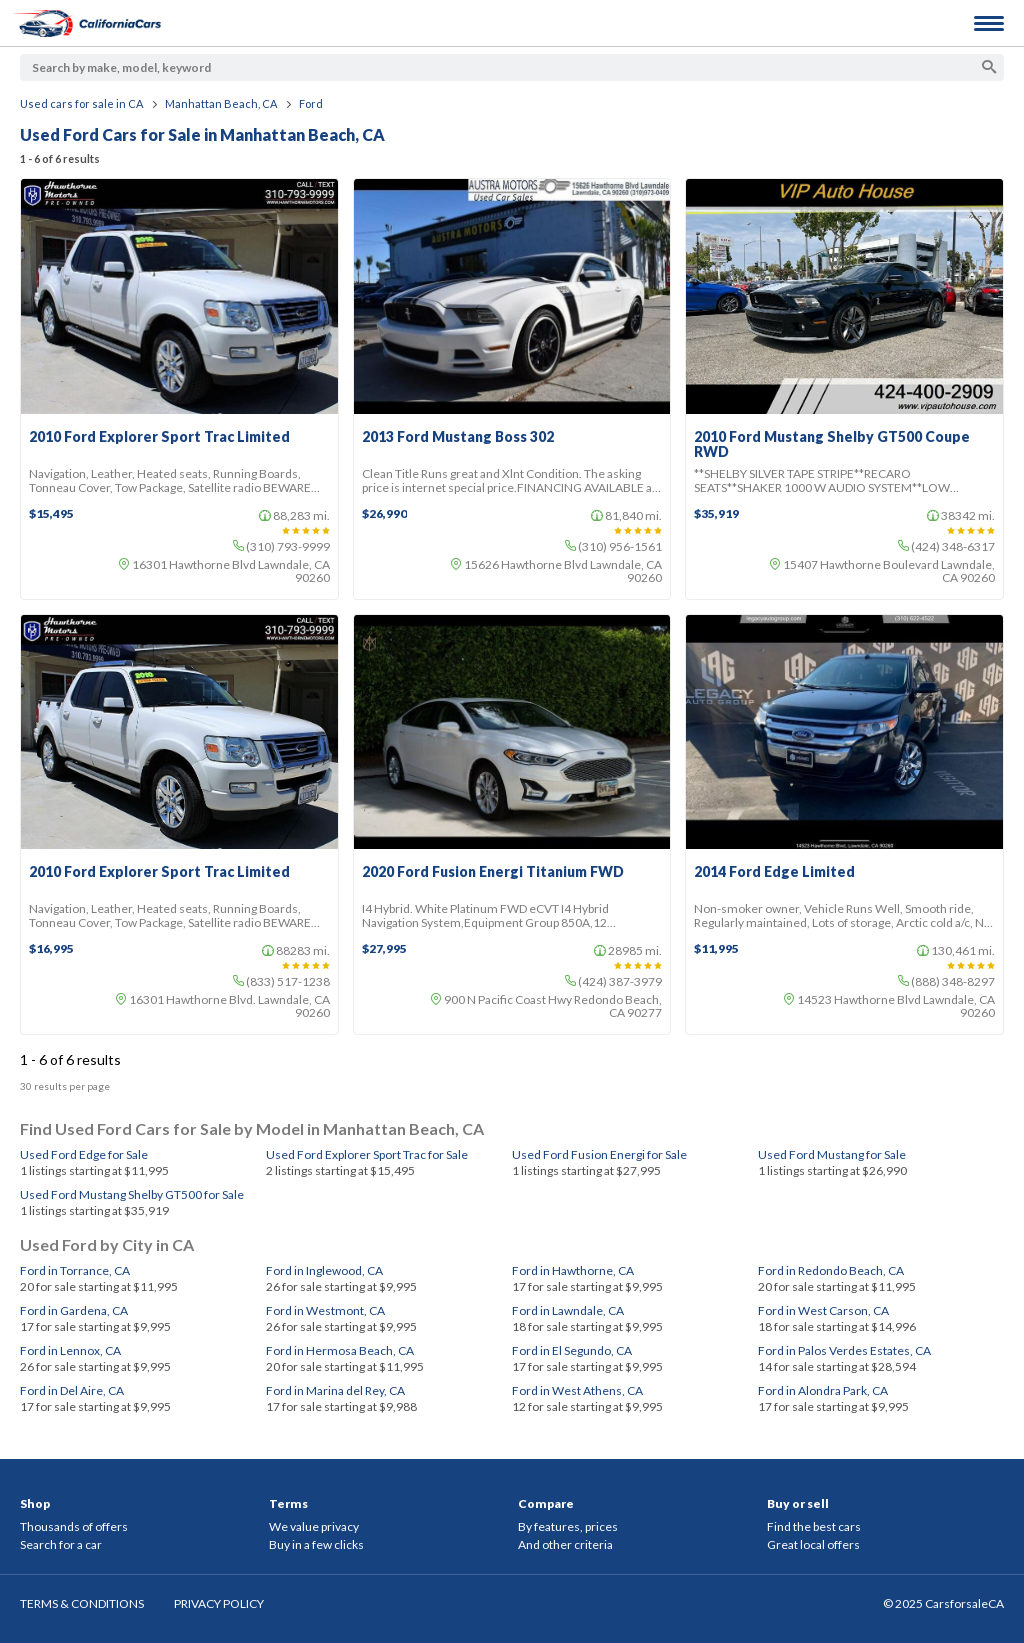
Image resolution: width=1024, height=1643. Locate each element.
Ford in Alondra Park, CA (823, 1390)
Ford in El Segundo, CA (572, 1350)
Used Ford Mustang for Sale (832, 1154)
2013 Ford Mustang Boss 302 (458, 437)
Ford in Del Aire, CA (72, 1390)
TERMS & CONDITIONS (82, 1603)
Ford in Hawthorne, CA (573, 1270)
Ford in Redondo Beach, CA (831, 1270)
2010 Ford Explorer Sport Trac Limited (159, 437)
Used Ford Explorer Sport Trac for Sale (367, 1154)
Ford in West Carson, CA (823, 1310)
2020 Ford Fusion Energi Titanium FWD (493, 872)
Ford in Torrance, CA (75, 1270)
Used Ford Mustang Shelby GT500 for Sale (132, 1194)
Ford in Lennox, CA (70, 1350)
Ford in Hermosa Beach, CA (340, 1350)
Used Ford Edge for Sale (84, 1154)
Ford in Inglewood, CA (324, 1270)
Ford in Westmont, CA (325, 1310)
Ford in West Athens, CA (577, 1390)
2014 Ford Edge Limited (774, 872)
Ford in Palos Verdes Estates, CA (844, 1350)
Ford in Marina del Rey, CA (335, 1390)
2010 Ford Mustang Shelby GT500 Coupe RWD (832, 444)
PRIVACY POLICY (219, 1603)
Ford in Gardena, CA (74, 1310)
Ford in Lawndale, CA (568, 1310)
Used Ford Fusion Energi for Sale (599, 1154)
